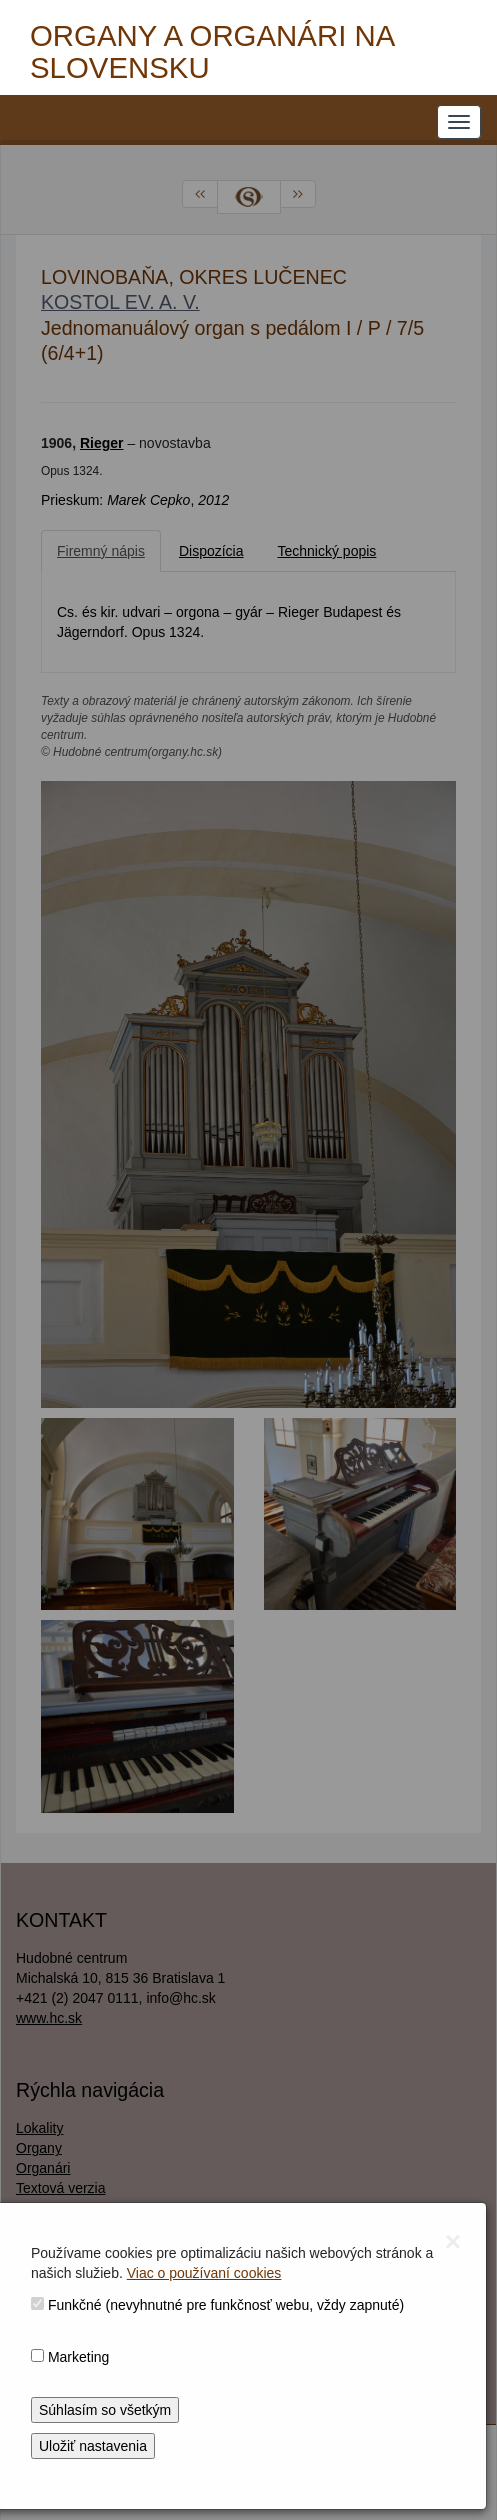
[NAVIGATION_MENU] (459, 122)
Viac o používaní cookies (204, 2273)
